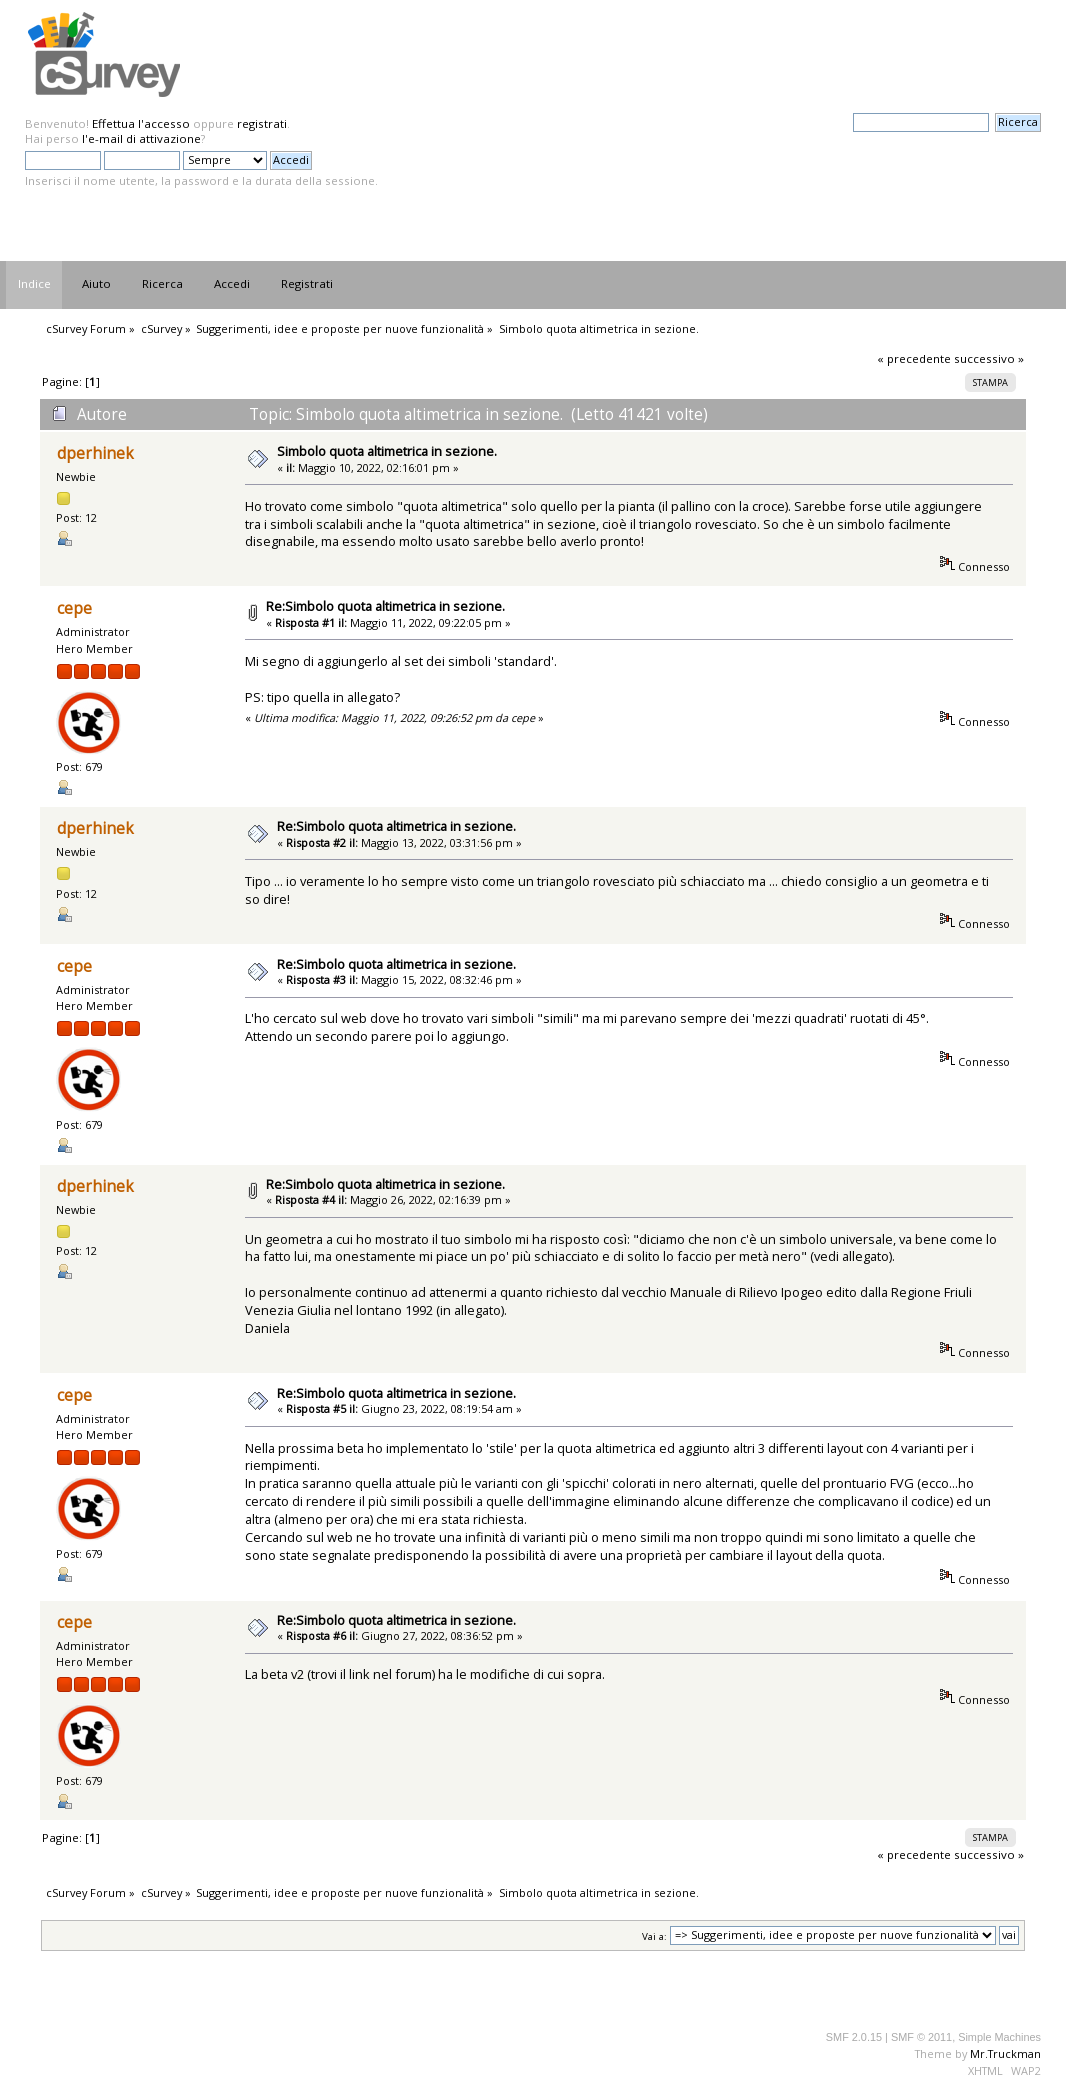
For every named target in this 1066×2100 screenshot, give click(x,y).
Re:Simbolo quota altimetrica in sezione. (385, 606)
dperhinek (95, 453)
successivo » (989, 358)
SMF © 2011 (921, 2037)
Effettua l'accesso (141, 123)
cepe (74, 608)
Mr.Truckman (1005, 2053)
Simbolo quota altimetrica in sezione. (387, 451)
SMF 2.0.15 (854, 2037)
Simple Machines (999, 2037)
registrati (262, 123)
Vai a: (654, 1935)
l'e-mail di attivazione (141, 138)
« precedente (914, 358)
